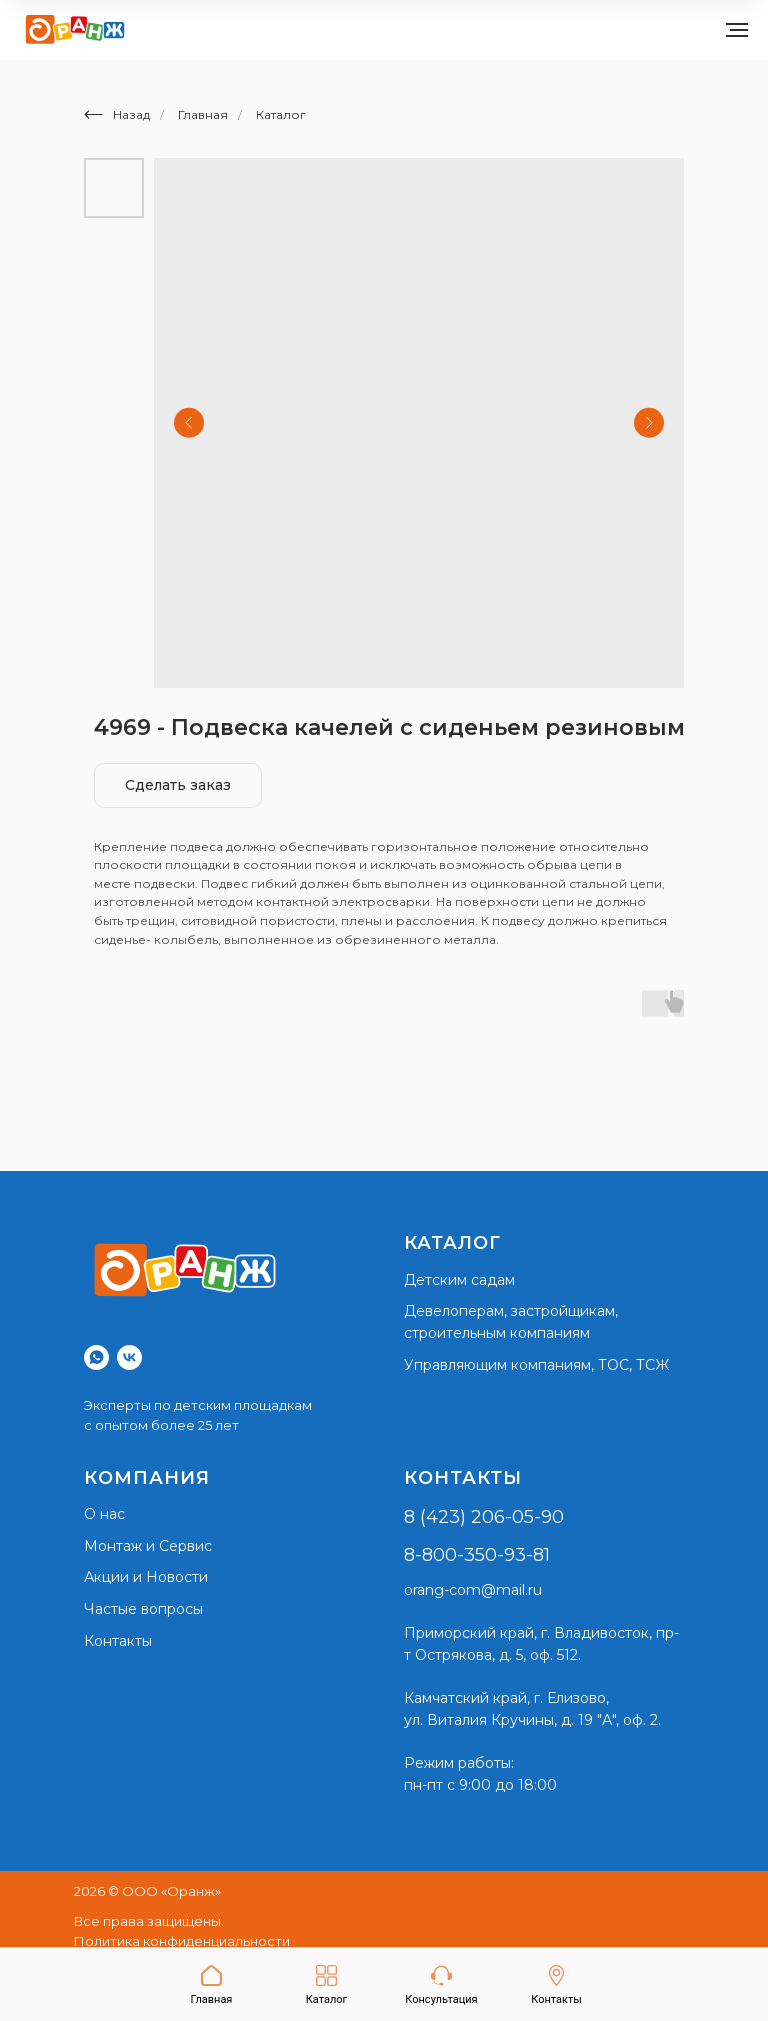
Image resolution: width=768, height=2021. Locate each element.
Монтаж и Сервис (148, 1546)
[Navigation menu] (737, 30)
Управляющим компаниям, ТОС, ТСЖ (536, 1365)
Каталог (281, 114)
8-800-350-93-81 (477, 1555)
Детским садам (459, 1280)
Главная (203, 114)
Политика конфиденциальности (182, 1941)
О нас (104, 1514)
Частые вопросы (143, 1609)
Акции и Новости (146, 1577)
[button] (441, 1985)
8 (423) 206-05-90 (484, 1517)
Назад (117, 114)
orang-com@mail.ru (473, 1590)
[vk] (129, 1357)
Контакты (118, 1641)
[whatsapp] (96, 1357)
